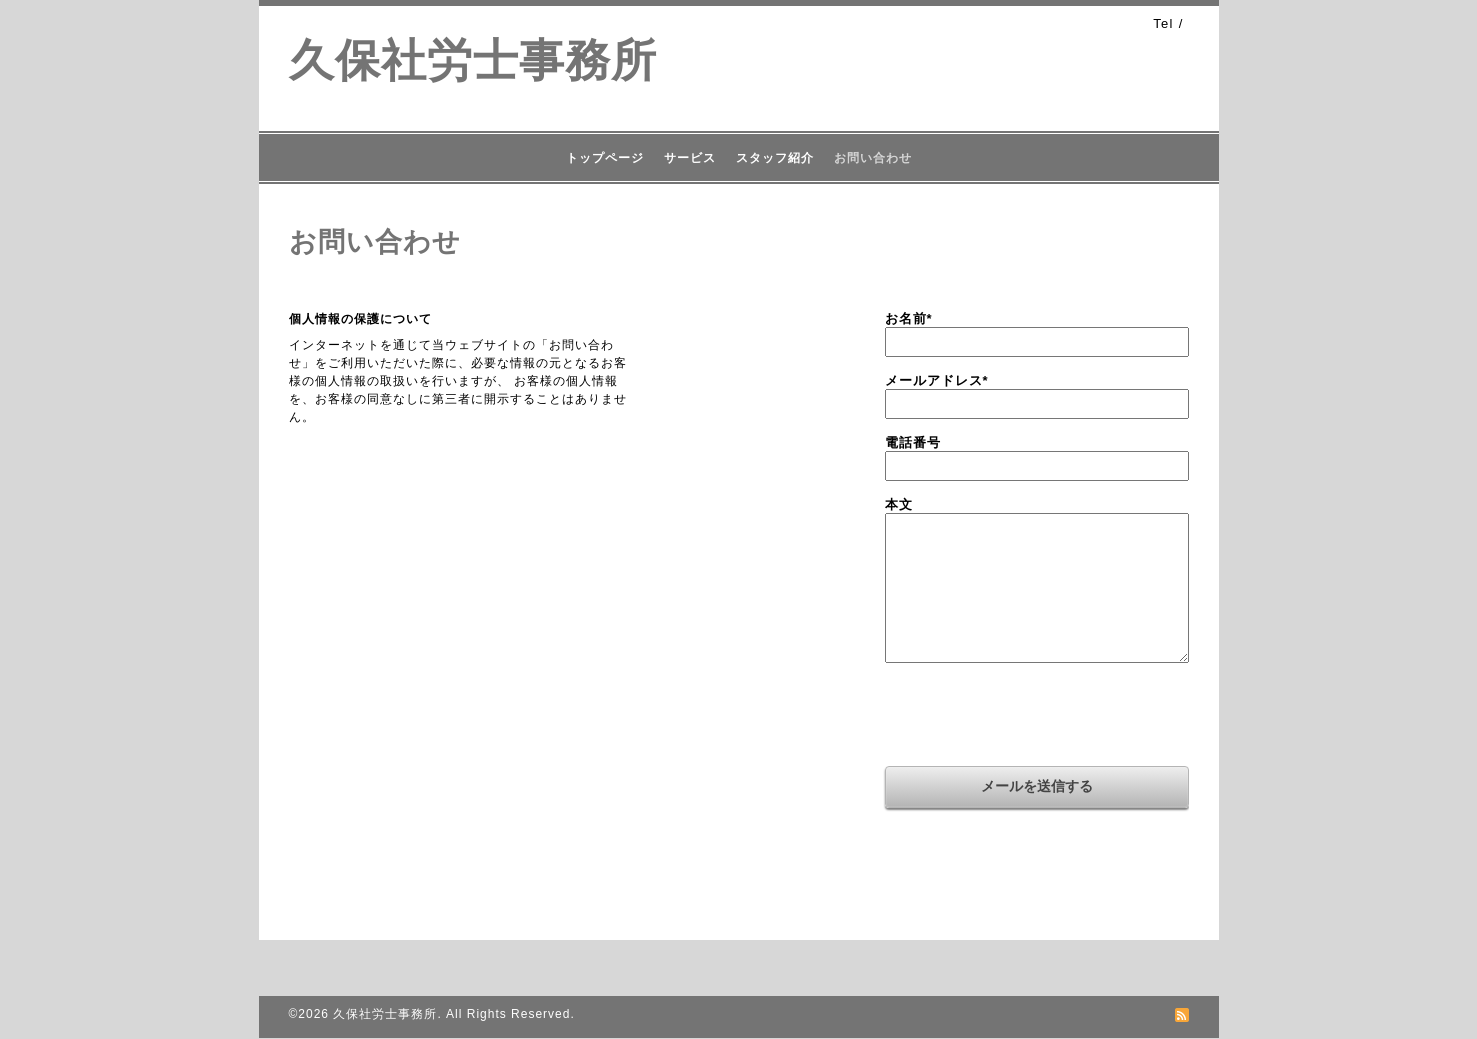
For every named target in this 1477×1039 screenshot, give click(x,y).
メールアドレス (937, 380)
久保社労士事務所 (473, 60)
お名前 (909, 318)
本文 (899, 504)
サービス (690, 158)
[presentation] (1037, 717)
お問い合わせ (873, 158)
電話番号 (913, 442)
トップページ (605, 158)
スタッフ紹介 (775, 158)
